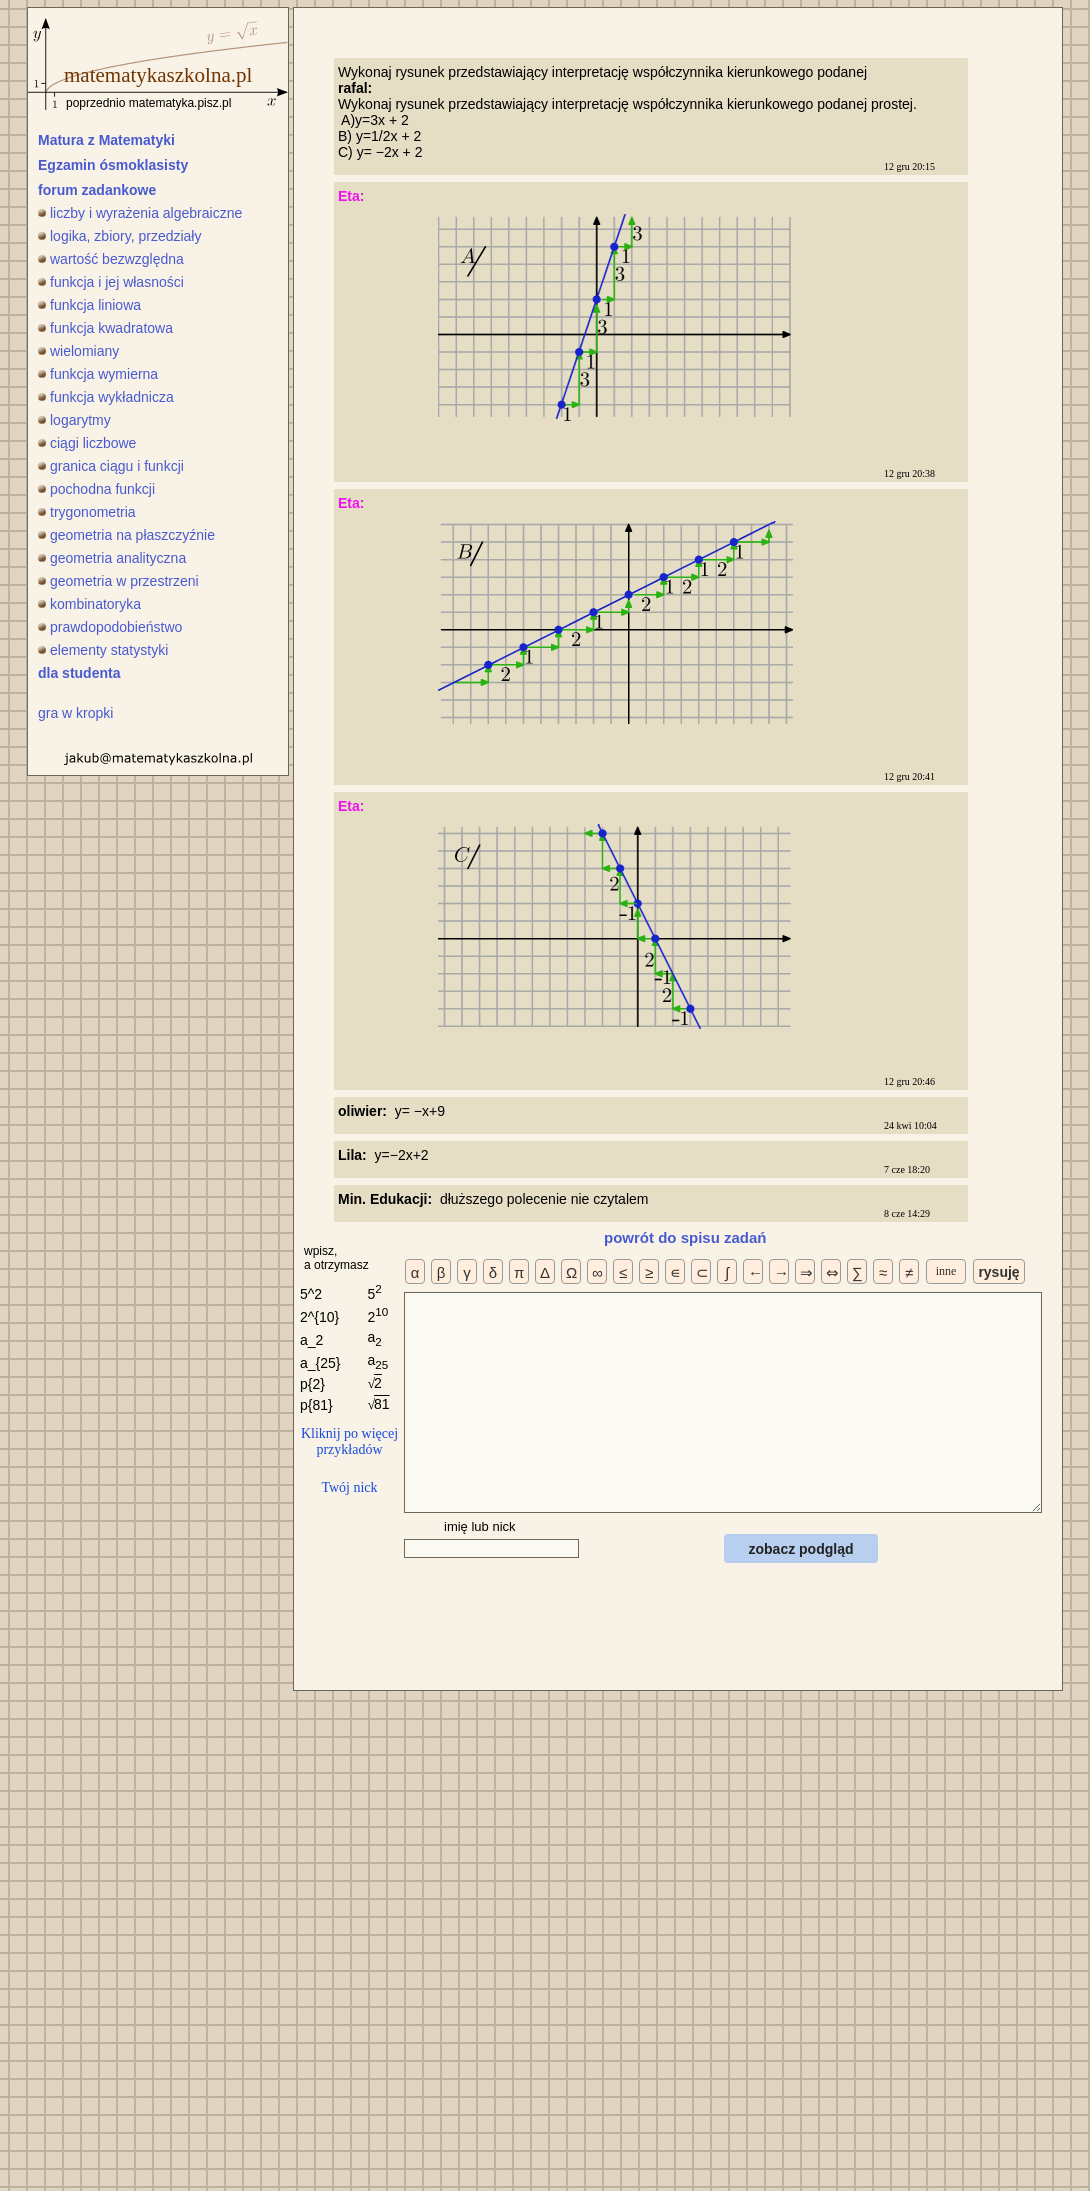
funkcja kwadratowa (105, 328)
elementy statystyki (103, 650)
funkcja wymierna (98, 374)
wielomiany (78, 351)
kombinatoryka (89, 604)
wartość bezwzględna (111, 259)
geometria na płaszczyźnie (126, 535)
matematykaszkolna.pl (158, 75)
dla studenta (79, 673)
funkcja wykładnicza (106, 397)
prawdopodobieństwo (110, 627)
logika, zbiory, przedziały (119, 236)
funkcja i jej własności (111, 282)
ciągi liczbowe (87, 443)
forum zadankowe (97, 190)
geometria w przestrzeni (118, 581)
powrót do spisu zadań (685, 1237)
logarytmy (74, 420)
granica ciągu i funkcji (111, 466)
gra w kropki (75, 713)
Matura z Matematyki (106, 140)
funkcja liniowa (89, 305)
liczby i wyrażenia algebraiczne (140, 213)
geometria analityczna (112, 558)
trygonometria (87, 512)
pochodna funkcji (96, 489)
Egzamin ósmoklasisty (113, 165)
